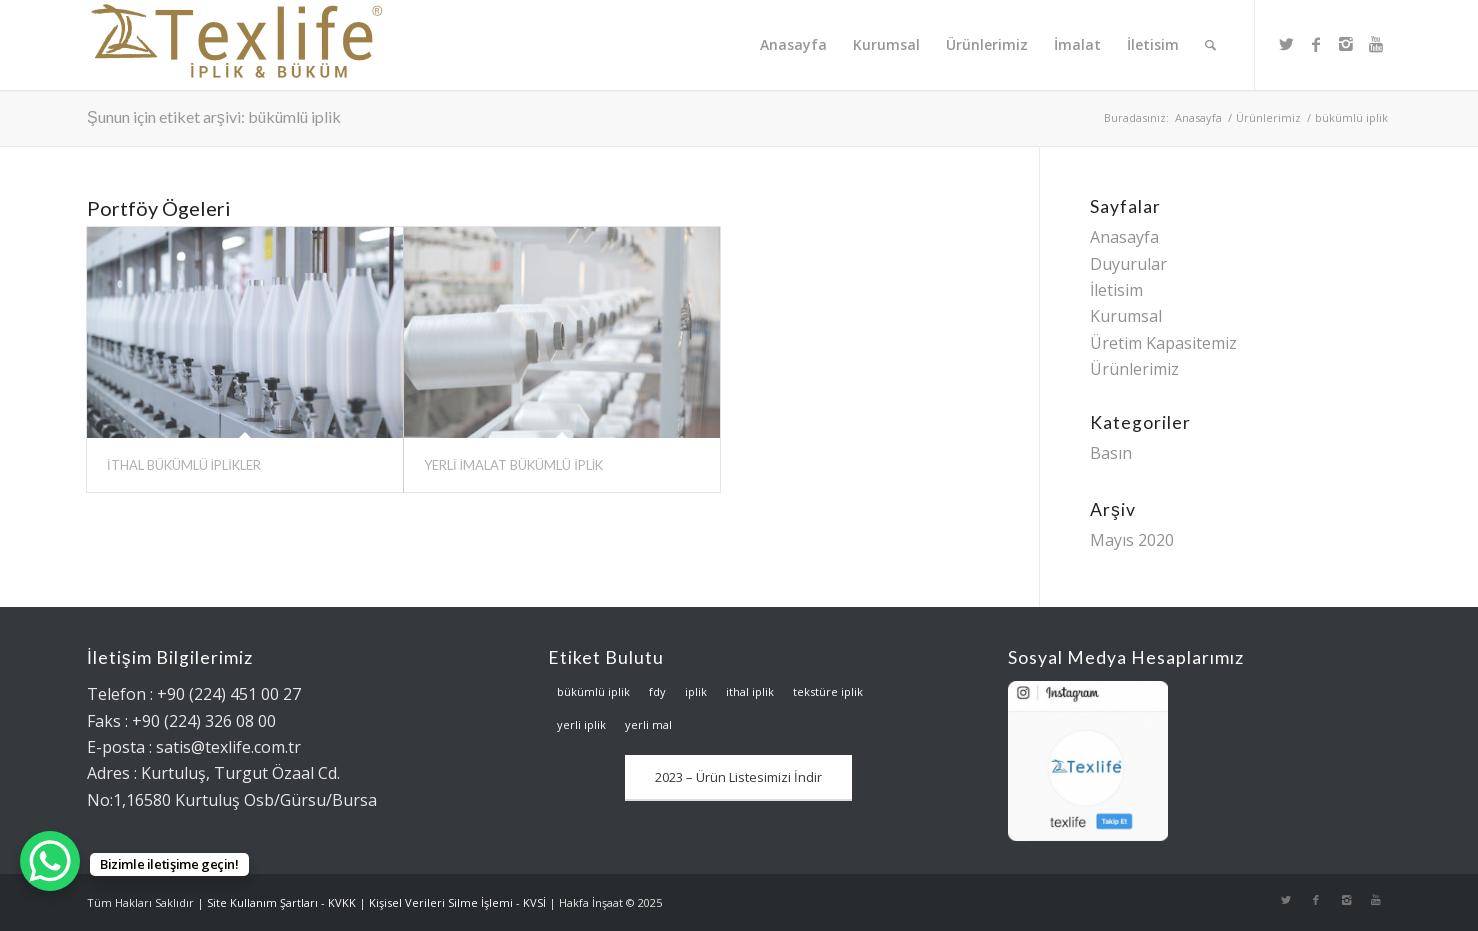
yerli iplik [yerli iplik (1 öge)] (581, 724)
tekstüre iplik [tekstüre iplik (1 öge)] (828, 691)
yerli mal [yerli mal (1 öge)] (648, 724)
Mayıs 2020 (1132, 540)
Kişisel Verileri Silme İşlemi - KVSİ (457, 902)
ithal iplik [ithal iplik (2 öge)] (750, 691)
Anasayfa (1198, 117)
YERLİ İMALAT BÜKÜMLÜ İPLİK (513, 465)
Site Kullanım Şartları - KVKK (281, 902)
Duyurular (1128, 264)
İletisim (1116, 290)
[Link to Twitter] (1286, 44)
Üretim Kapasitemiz (1163, 343)
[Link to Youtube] (1376, 44)
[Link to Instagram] (1346, 44)
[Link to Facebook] (1316, 44)
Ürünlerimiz (1268, 117)
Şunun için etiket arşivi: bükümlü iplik (214, 116)
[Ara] (1210, 45)
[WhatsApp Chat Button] (50, 861)
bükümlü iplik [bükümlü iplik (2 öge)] (593, 691)
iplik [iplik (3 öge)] (696, 691)
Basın (1111, 453)
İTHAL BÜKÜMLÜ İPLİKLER (184, 465)
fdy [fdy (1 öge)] (657, 691)
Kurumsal (1126, 316)
